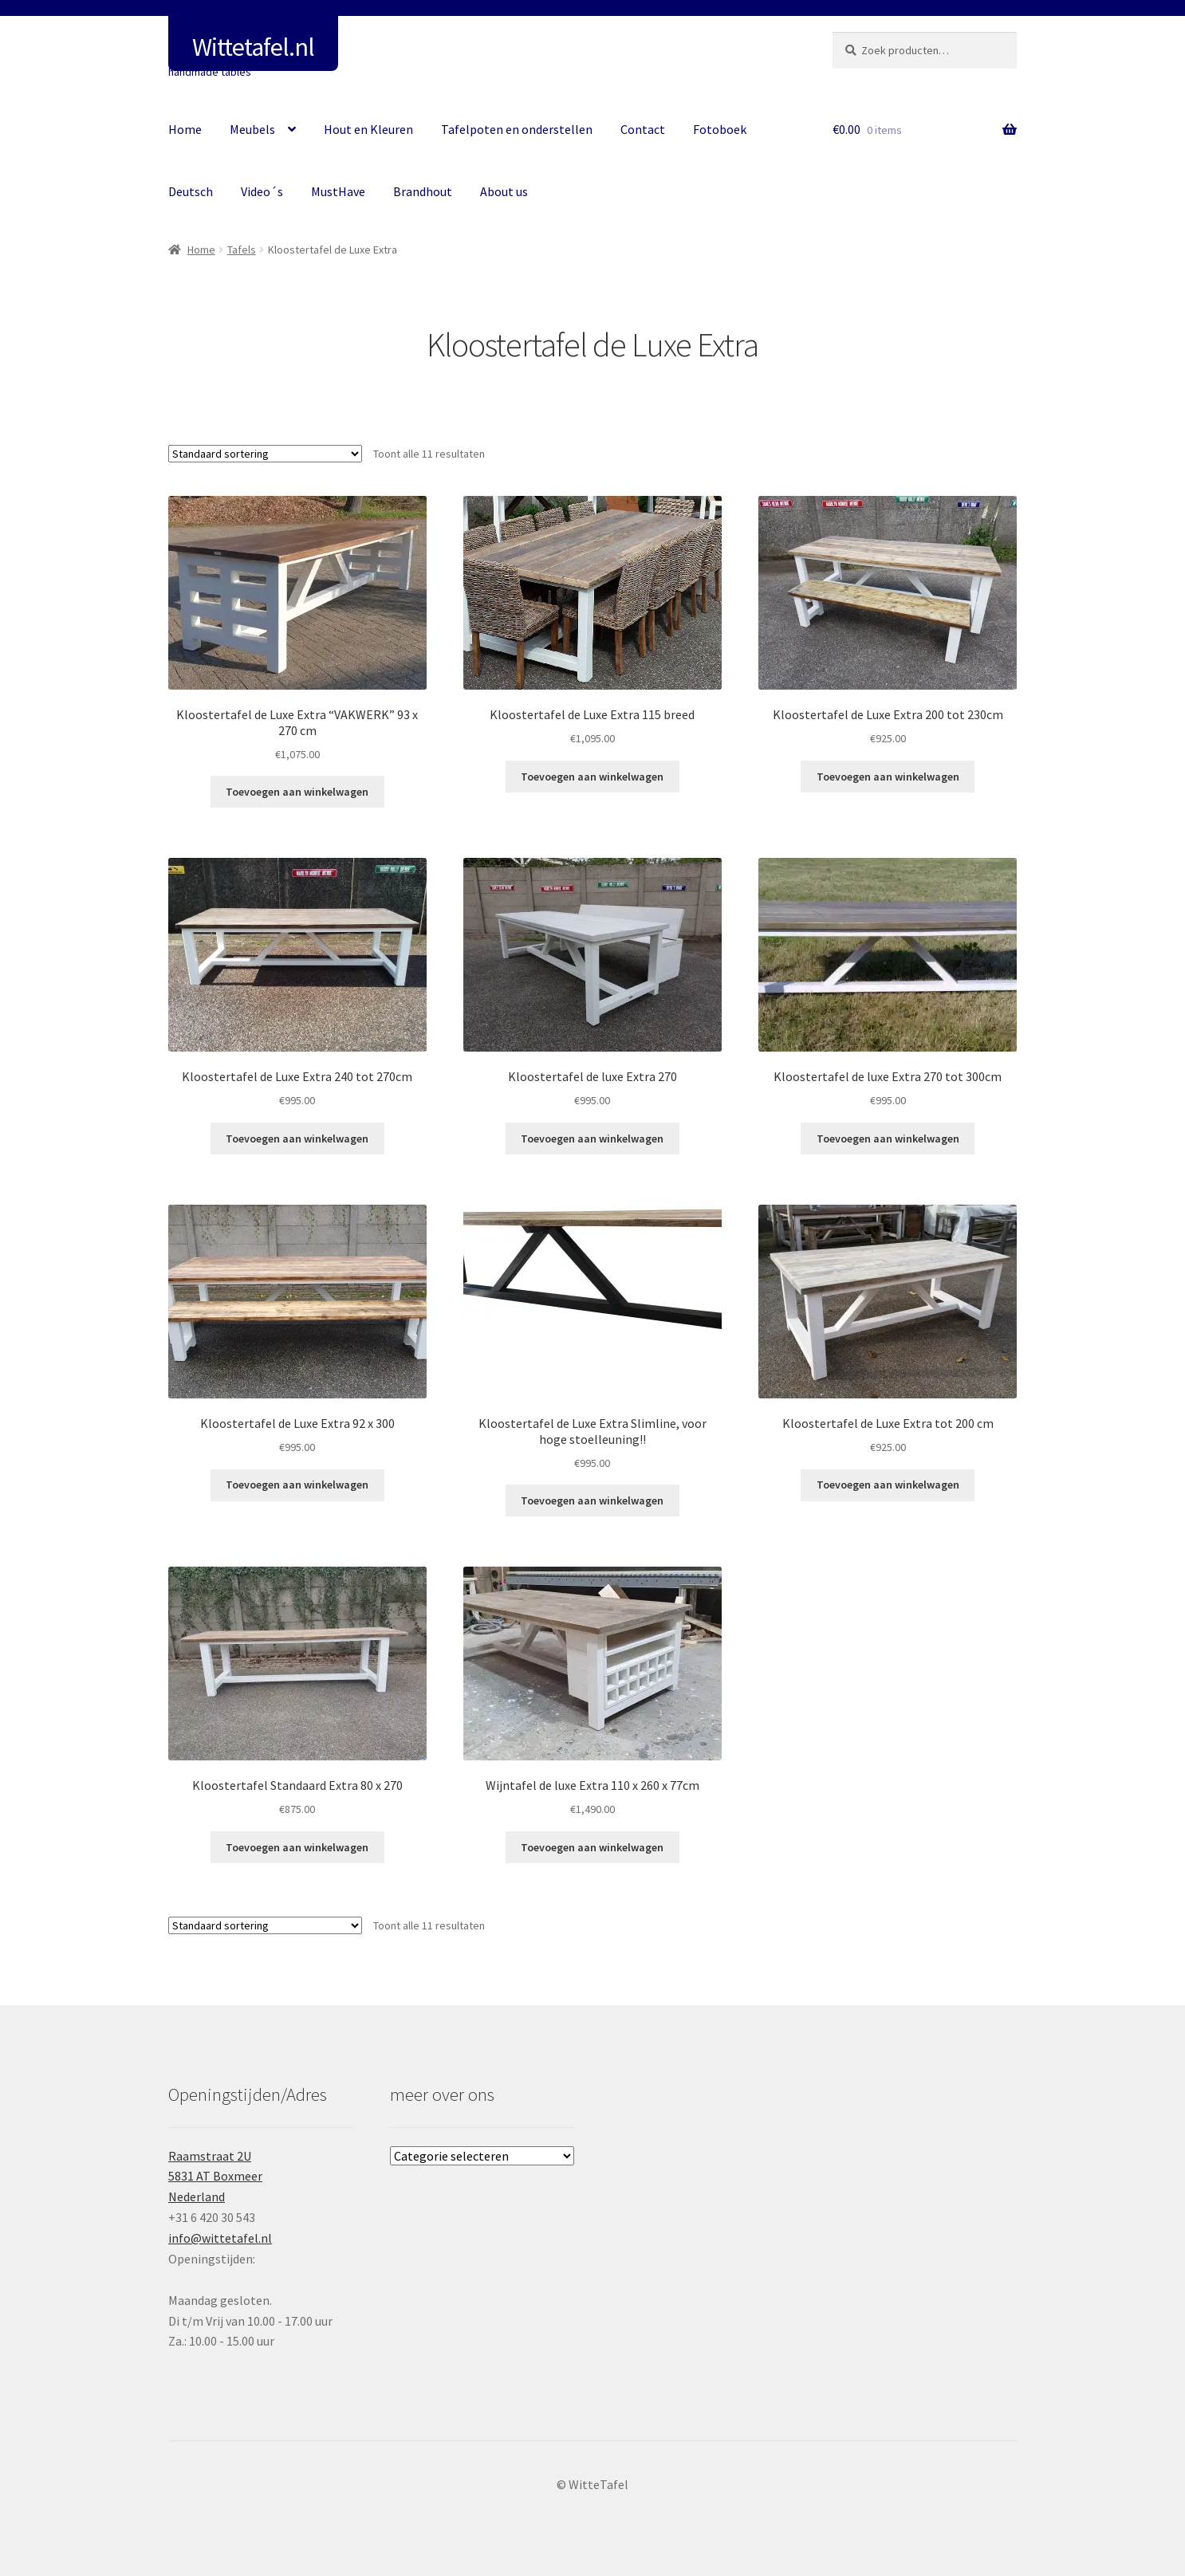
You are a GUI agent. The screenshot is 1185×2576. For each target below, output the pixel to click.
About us (504, 191)
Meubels (252, 129)
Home (185, 129)
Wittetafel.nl (253, 47)
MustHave (338, 191)
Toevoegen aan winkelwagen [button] (297, 792)
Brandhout (422, 191)
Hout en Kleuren (368, 129)
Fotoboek (719, 129)
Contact (642, 129)
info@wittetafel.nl (220, 2238)
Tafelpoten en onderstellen (516, 129)
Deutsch (190, 191)
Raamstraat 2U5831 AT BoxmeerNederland (215, 2176)
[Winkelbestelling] (265, 453)
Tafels (241, 249)
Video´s (262, 191)
